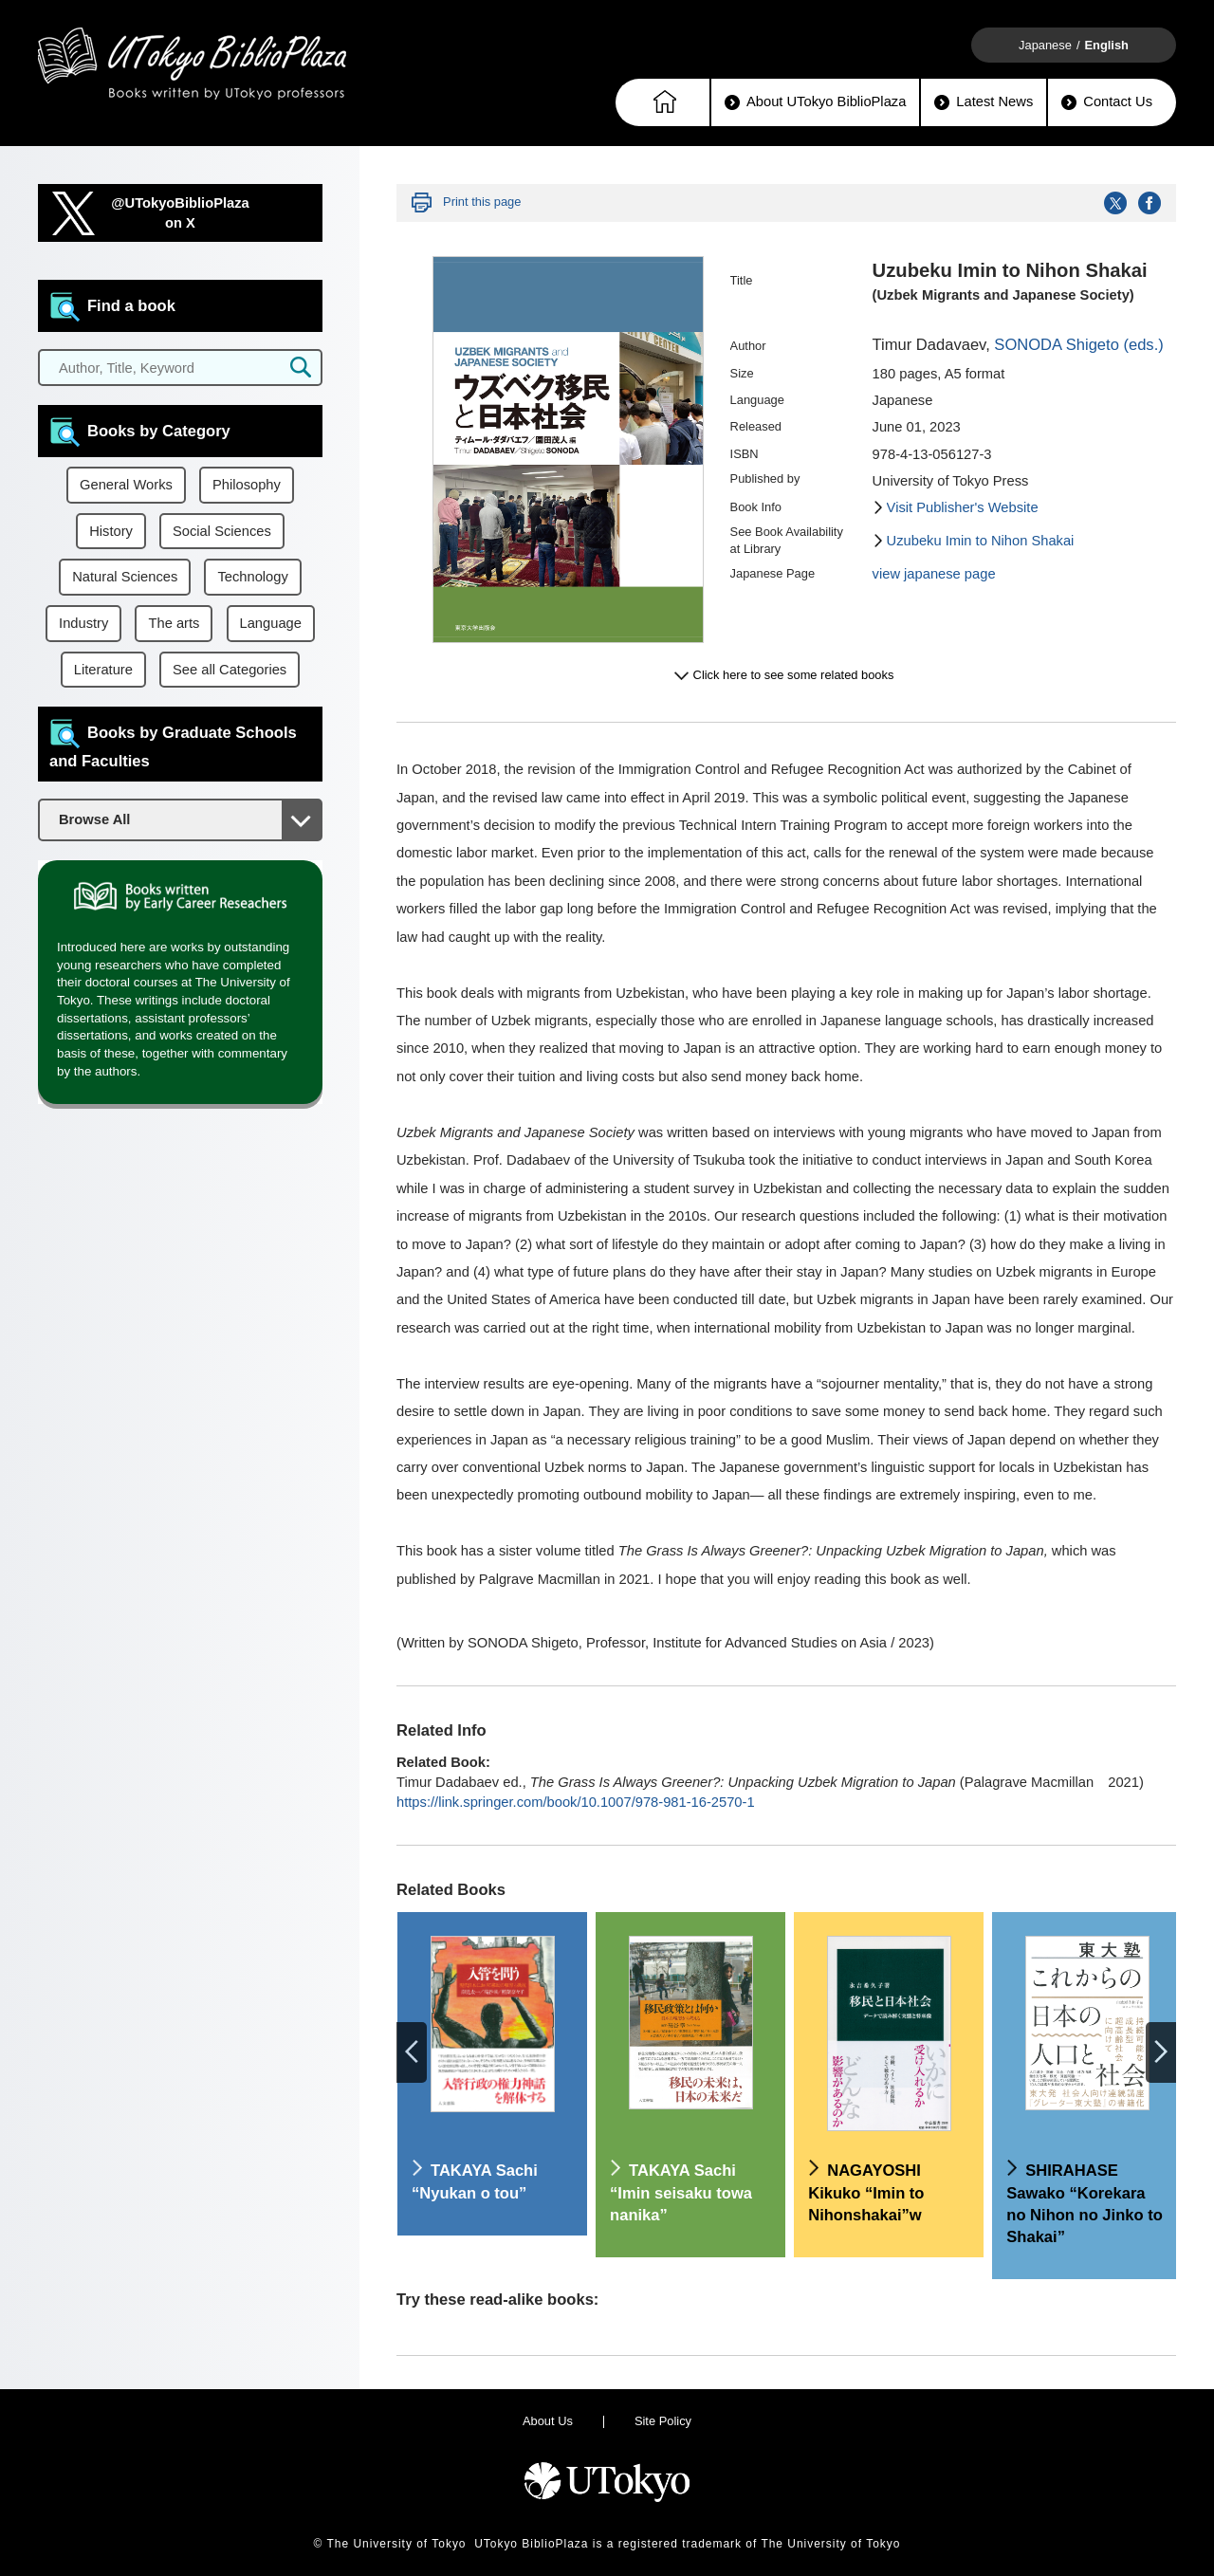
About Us (548, 2421)
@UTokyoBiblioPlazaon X (180, 212)
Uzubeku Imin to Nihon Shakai (981, 540)
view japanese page (934, 573)
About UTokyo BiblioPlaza (815, 102)
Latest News (983, 102)
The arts (173, 623)
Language (271, 623)
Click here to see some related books (793, 675)
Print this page (482, 201)
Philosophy (246, 484)
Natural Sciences (124, 576)
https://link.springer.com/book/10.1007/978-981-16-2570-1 (575, 1802)
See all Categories (229, 669)
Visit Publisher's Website (963, 507)
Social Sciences (222, 531)
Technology (252, 576)
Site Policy (663, 2421)
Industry (83, 623)
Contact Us (1106, 102)
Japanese (1045, 45)
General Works (126, 484)
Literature (103, 669)
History (111, 531)
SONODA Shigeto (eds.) (1078, 345)
